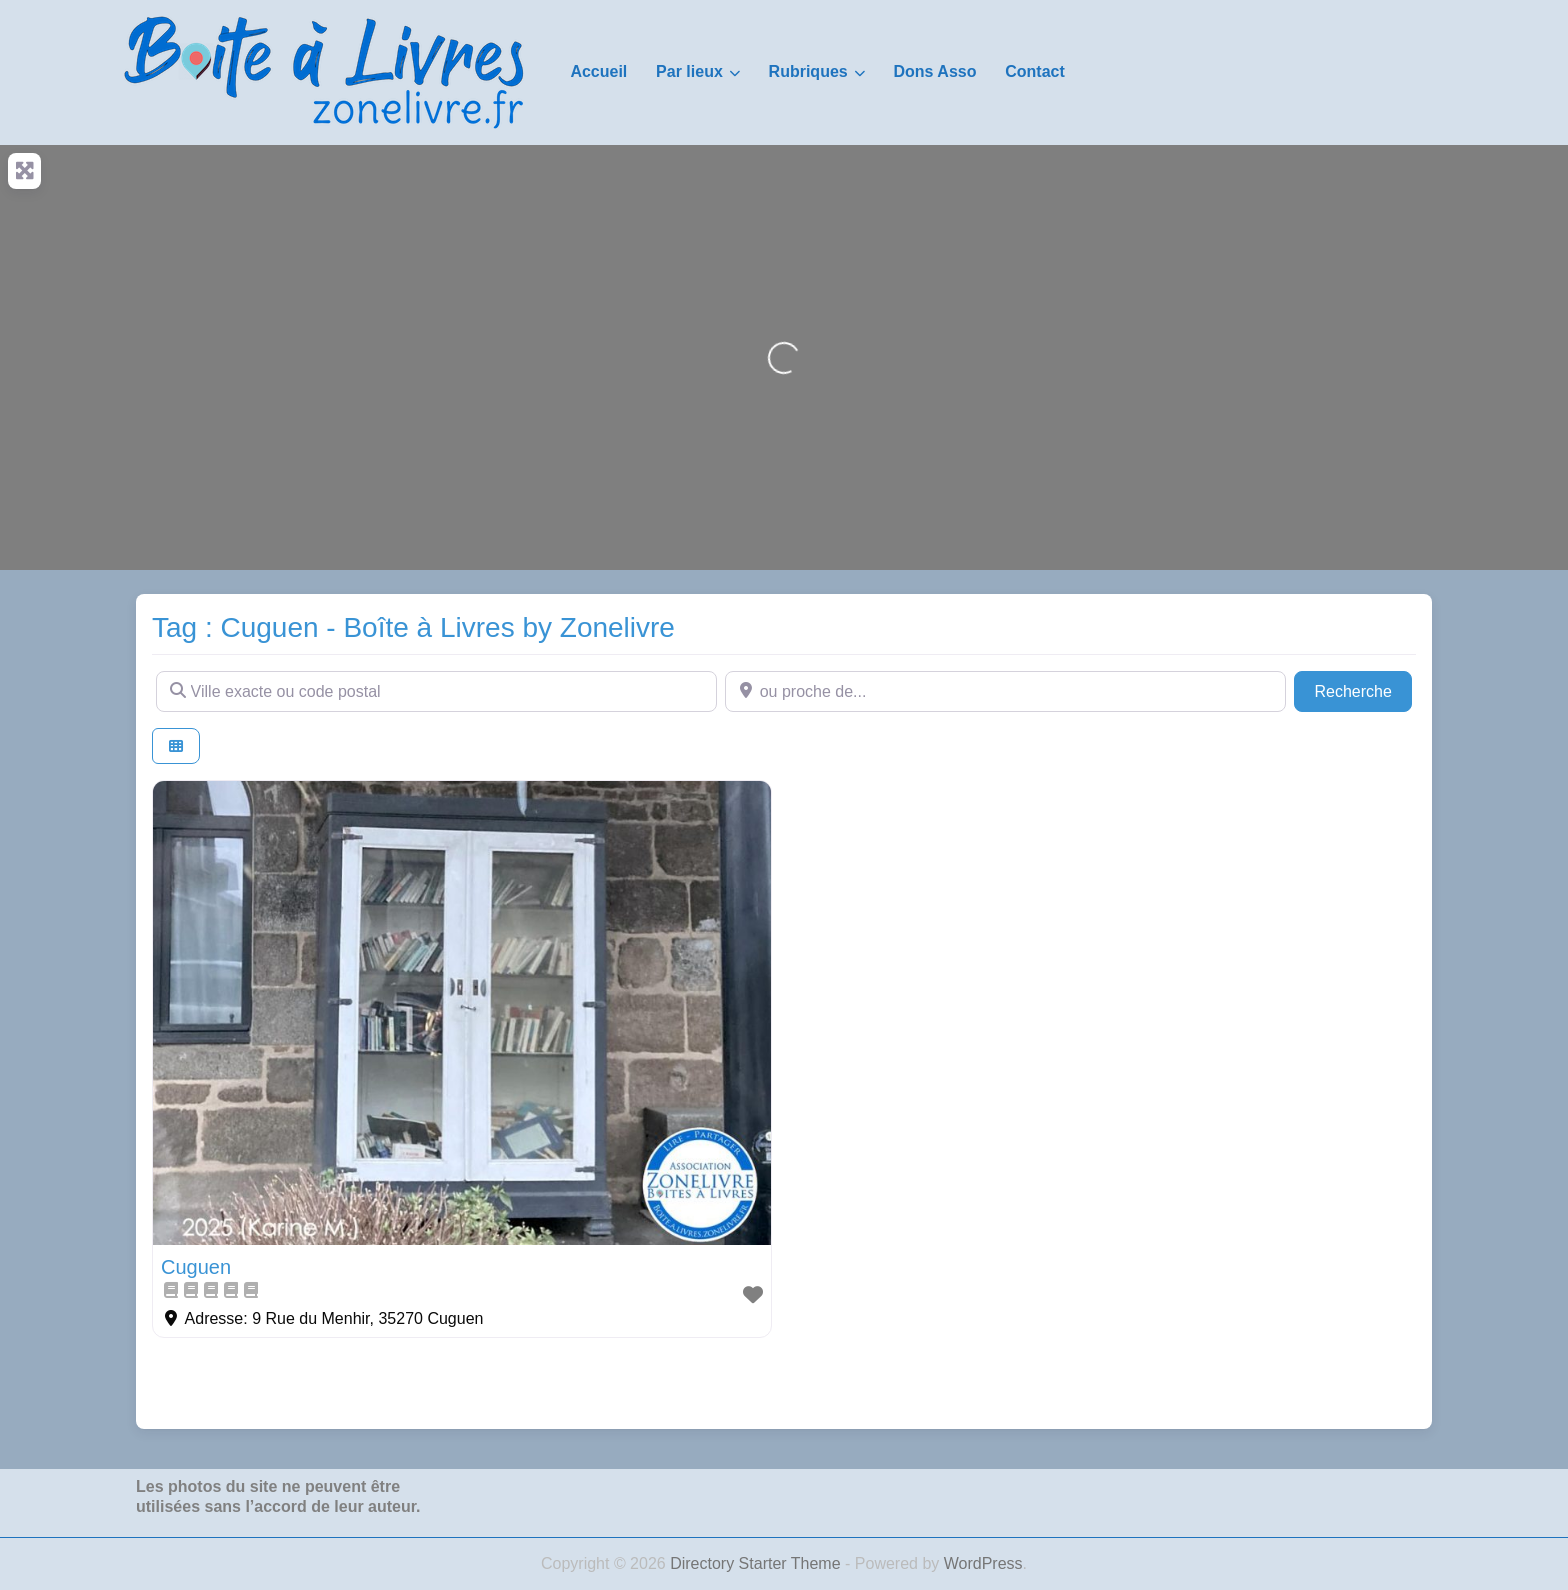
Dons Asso (934, 71)
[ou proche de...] (1005, 691)
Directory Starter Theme (757, 1563)
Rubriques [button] (808, 71)
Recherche (1363, 689)
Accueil (598, 71)
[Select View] (176, 746)
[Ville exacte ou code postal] (436, 691)
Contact (1035, 71)
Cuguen (196, 1267)
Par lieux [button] (689, 71)
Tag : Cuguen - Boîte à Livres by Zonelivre (413, 627)
